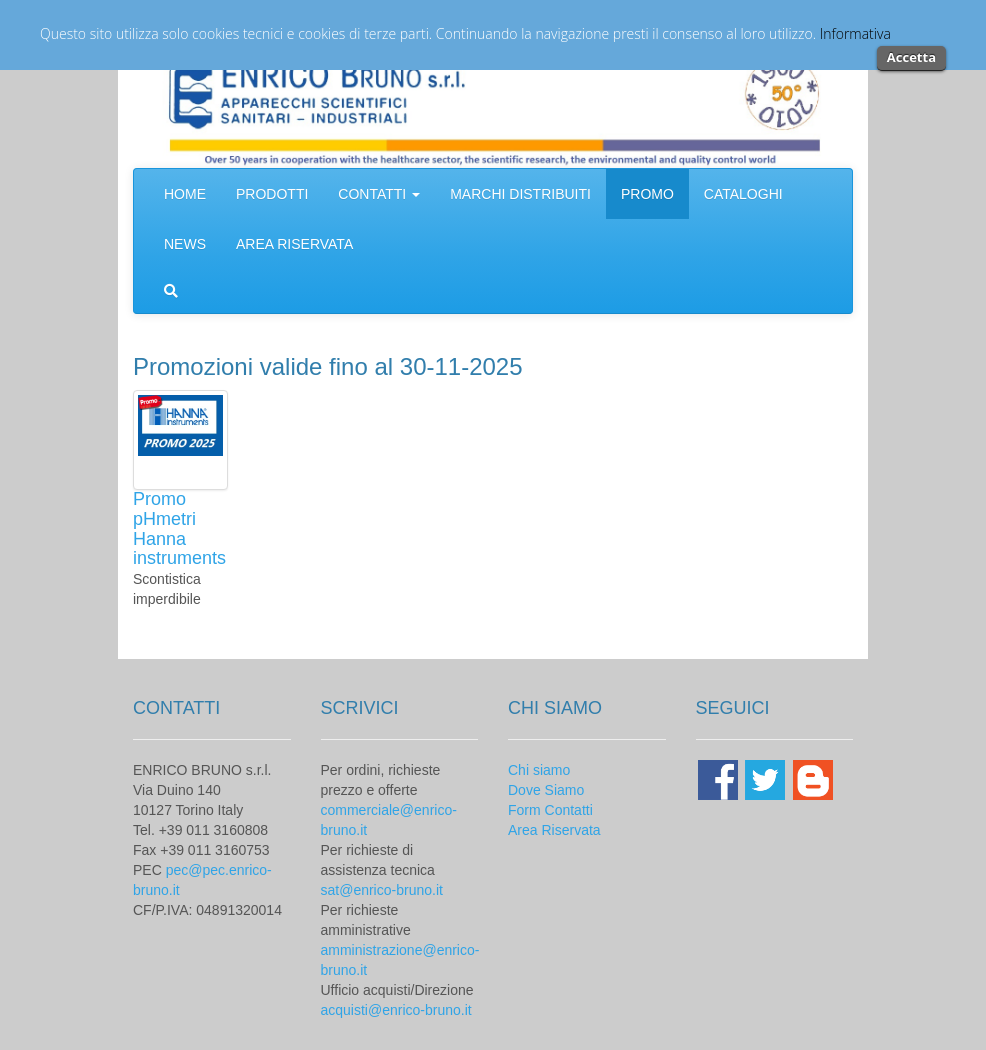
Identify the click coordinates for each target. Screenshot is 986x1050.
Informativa (855, 33)
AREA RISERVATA (294, 244)
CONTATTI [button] (379, 194)
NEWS (185, 244)
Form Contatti (550, 810)
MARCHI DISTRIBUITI (520, 194)
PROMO (647, 194)
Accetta (911, 57)
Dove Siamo (546, 790)
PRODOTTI (272, 194)
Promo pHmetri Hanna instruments (179, 528)
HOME (185, 194)
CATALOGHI (743, 194)
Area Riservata (554, 830)
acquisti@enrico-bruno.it (396, 1010)
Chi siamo (539, 770)
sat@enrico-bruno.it (382, 890)
